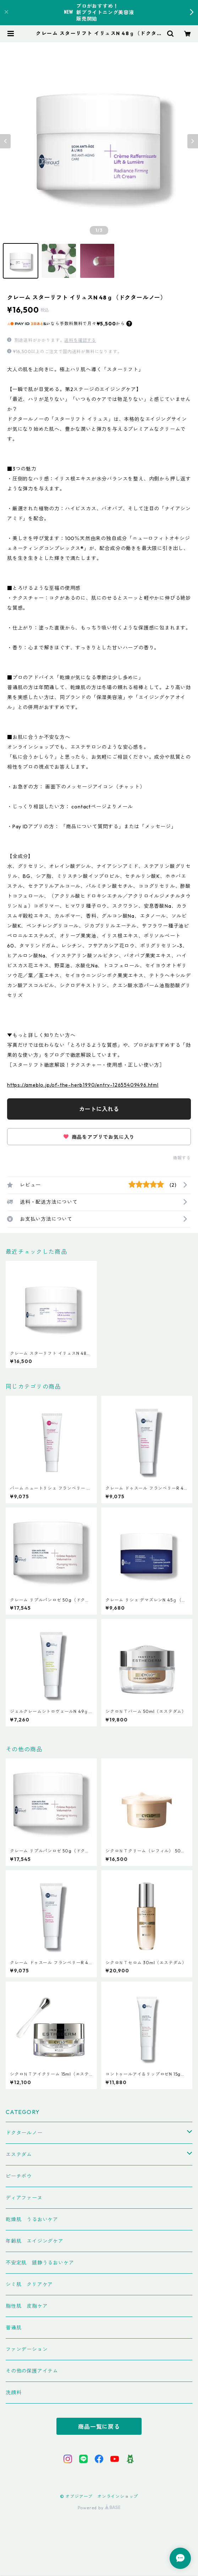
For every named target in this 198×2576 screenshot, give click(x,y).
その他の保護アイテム (32, 2371)
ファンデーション (27, 2349)
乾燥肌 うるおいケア (32, 2219)
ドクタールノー (24, 2133)
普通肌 (13, 2327)
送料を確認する (80, 340)
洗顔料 (13, 2392)
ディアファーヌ (24, 2198)
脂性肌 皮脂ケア (27, 2306)
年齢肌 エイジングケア (35, 2241)
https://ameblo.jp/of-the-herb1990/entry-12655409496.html (83, 1085)
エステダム (19, 2154)
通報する (182, 1157)
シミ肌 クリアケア (29, 2284)
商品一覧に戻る (99, 2426)
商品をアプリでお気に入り (99, 1137)
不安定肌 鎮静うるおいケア (40, 2262)
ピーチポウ (19, 2176)
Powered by (99, 2507)
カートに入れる (99, 1109)
